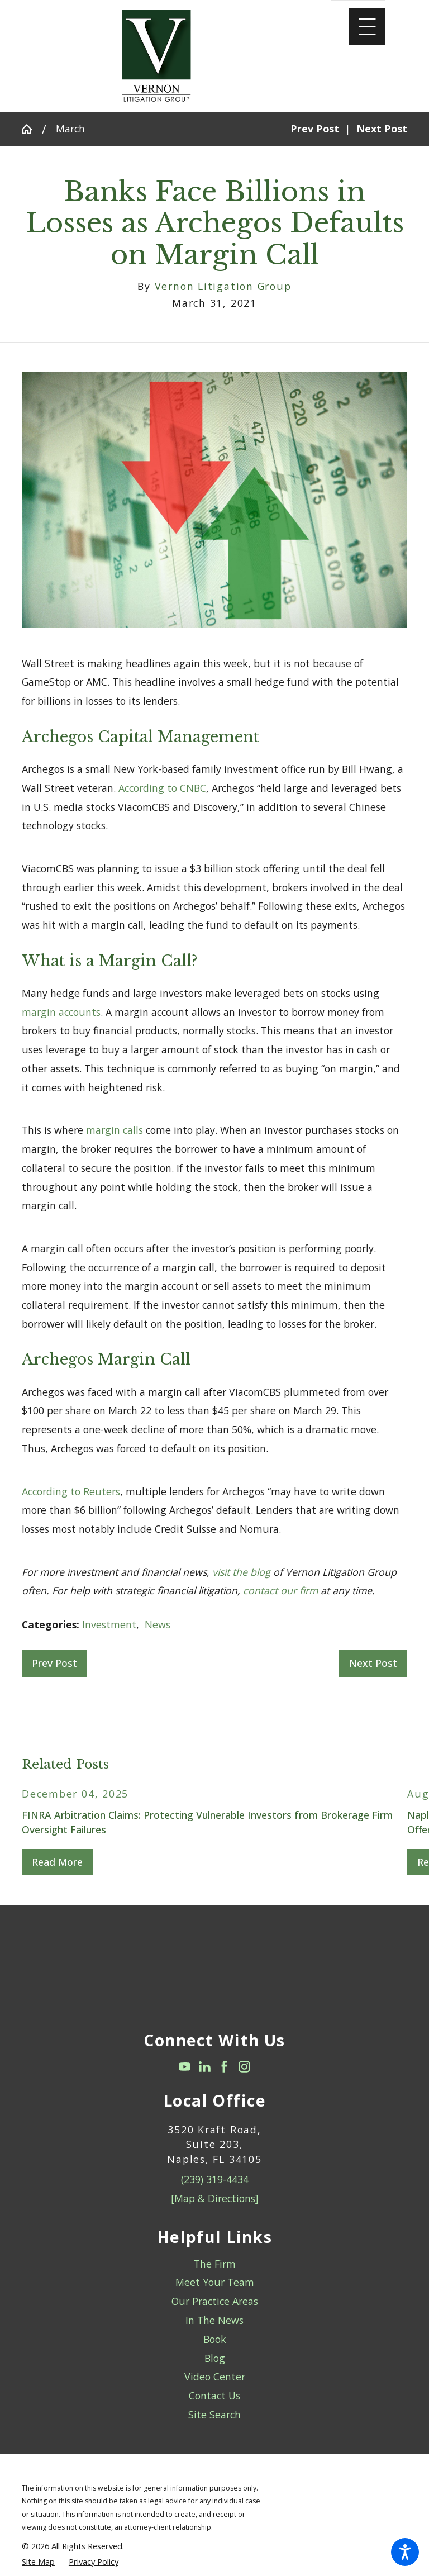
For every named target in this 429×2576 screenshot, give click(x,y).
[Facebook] (224, 2067)
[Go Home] (32, 129)
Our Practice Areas (214, 2301)
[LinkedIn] (205, 2067)
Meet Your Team (214, 2282)
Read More (57, 1862)
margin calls (114, 1130)
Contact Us (214, 2395)
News (157, 1624)
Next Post (373, 1663)
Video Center (214, 2376)
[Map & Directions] (215, 2198)
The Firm (215, 2263)
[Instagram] (244, 2067)
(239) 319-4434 (215, 2179)
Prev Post (54, 1663)
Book (214, 2339)
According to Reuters (71, 1491)
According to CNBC (162, 788)
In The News (214, 2320)
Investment (109, 1624)
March (70, 128)
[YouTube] (184, 2067)
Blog (214, 2358)
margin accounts (61, 1012)
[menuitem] (214, 2264)
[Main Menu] (367, 26)
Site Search (214, 2414)
